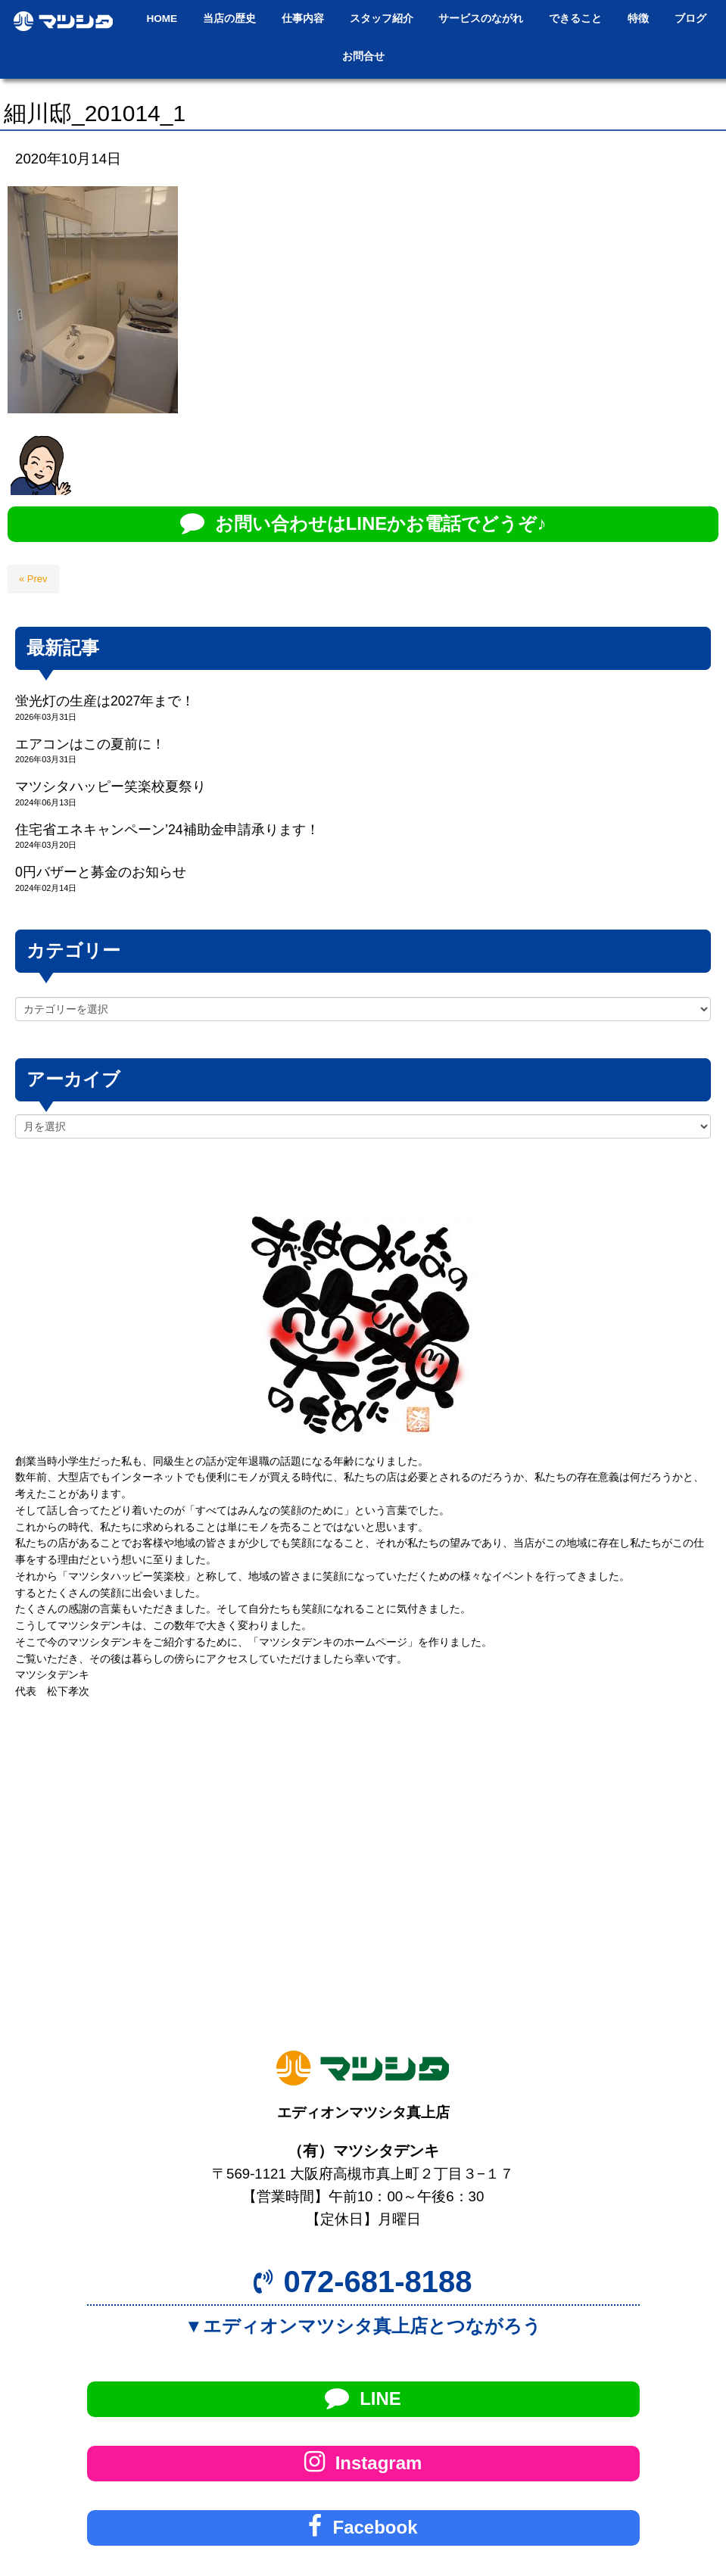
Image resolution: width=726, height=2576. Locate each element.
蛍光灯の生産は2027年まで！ (105, 701)
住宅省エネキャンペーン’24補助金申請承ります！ (167, 829)
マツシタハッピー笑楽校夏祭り (110, 786)
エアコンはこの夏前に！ (90, 744)
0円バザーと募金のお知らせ (100, 872)
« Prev (33, 578)
